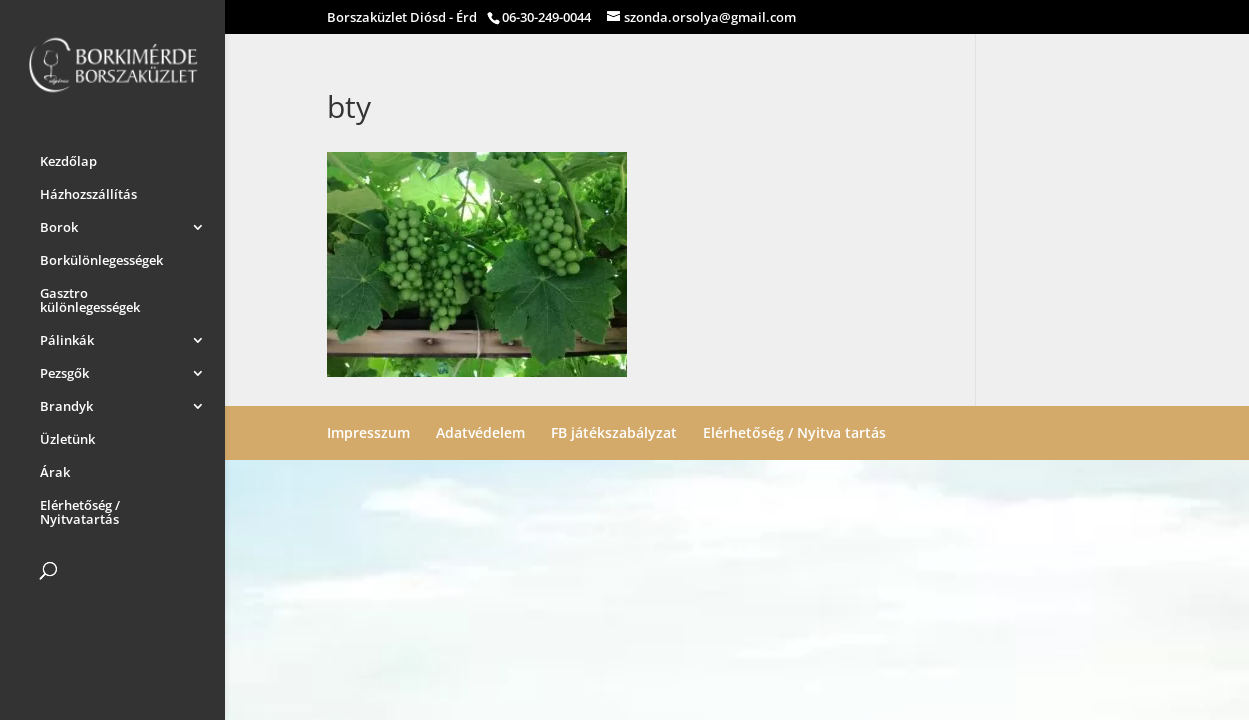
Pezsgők (64, 370)
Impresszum (368, 432)
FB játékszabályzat (614, 432)
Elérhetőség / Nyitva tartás (794, 432)
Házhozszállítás (88, 191)
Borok (59, 224)
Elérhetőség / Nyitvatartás (80, 509)
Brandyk (66, 403)
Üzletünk (67, 436)
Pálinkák (67, 337)
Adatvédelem (480, 432)
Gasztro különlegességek (90, 297)
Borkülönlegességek (101, 257)
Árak (55, 469)
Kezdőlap (68, 158)
